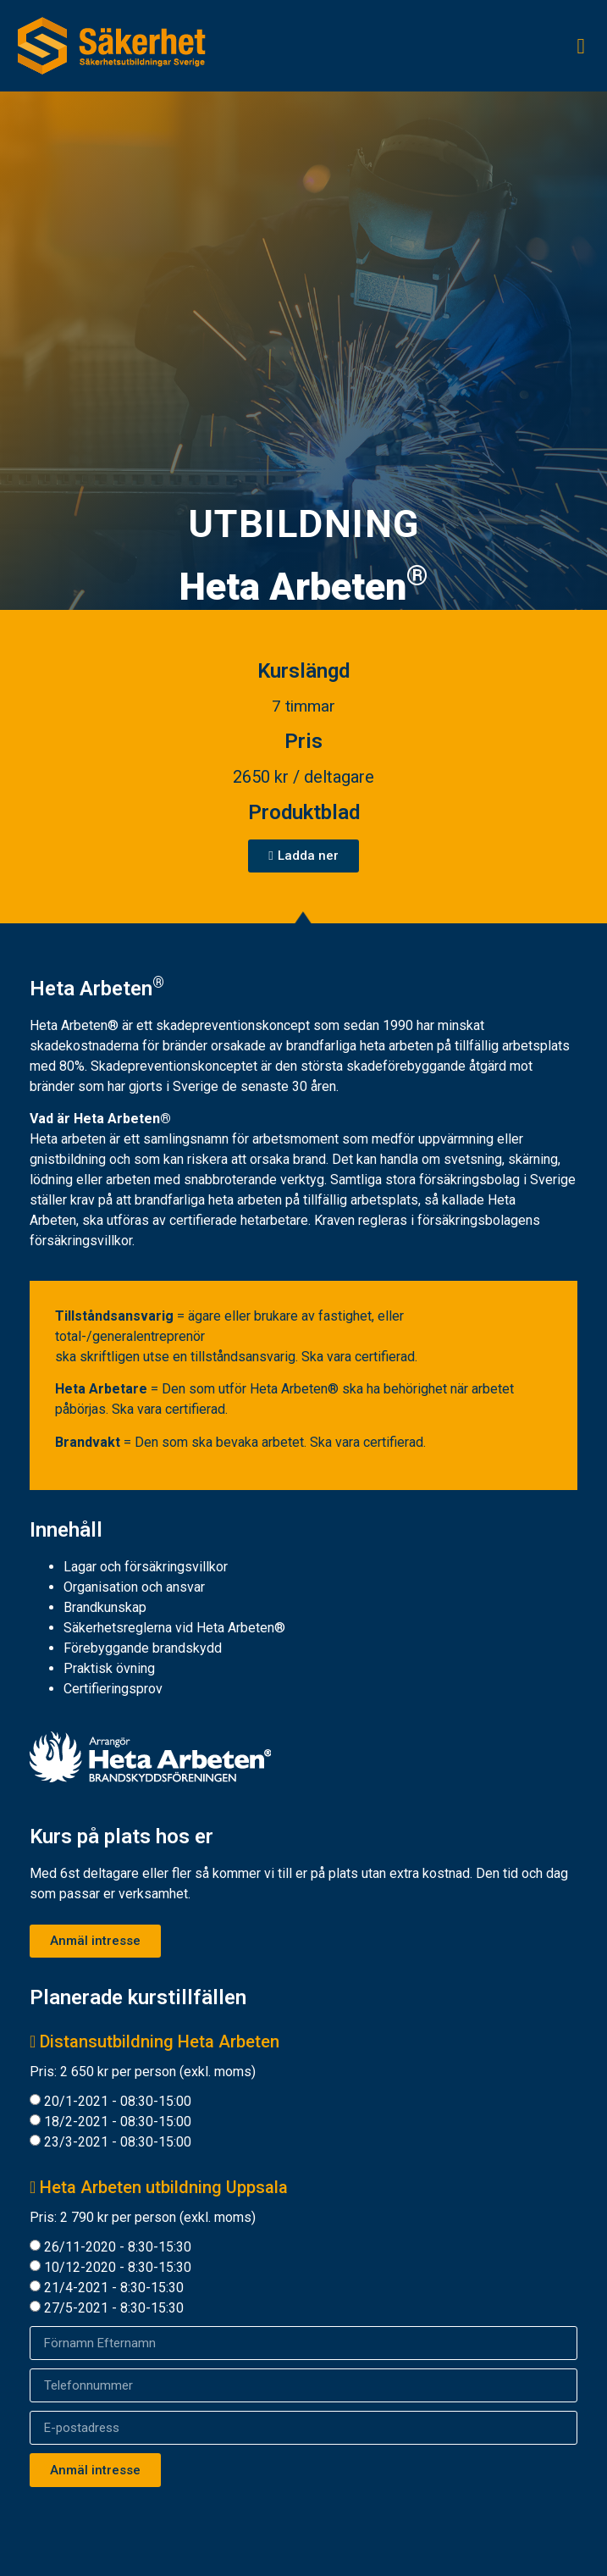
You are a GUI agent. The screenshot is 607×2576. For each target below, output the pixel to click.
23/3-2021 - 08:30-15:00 (117, 2142)
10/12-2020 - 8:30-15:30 (117, 2267)
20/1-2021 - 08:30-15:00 (117, 2101)
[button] (580, 46)
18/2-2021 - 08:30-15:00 (117, 2121)
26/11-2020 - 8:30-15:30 (117, 2247)
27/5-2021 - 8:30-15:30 (114, 2308)
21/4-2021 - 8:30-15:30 (114, 2288)
